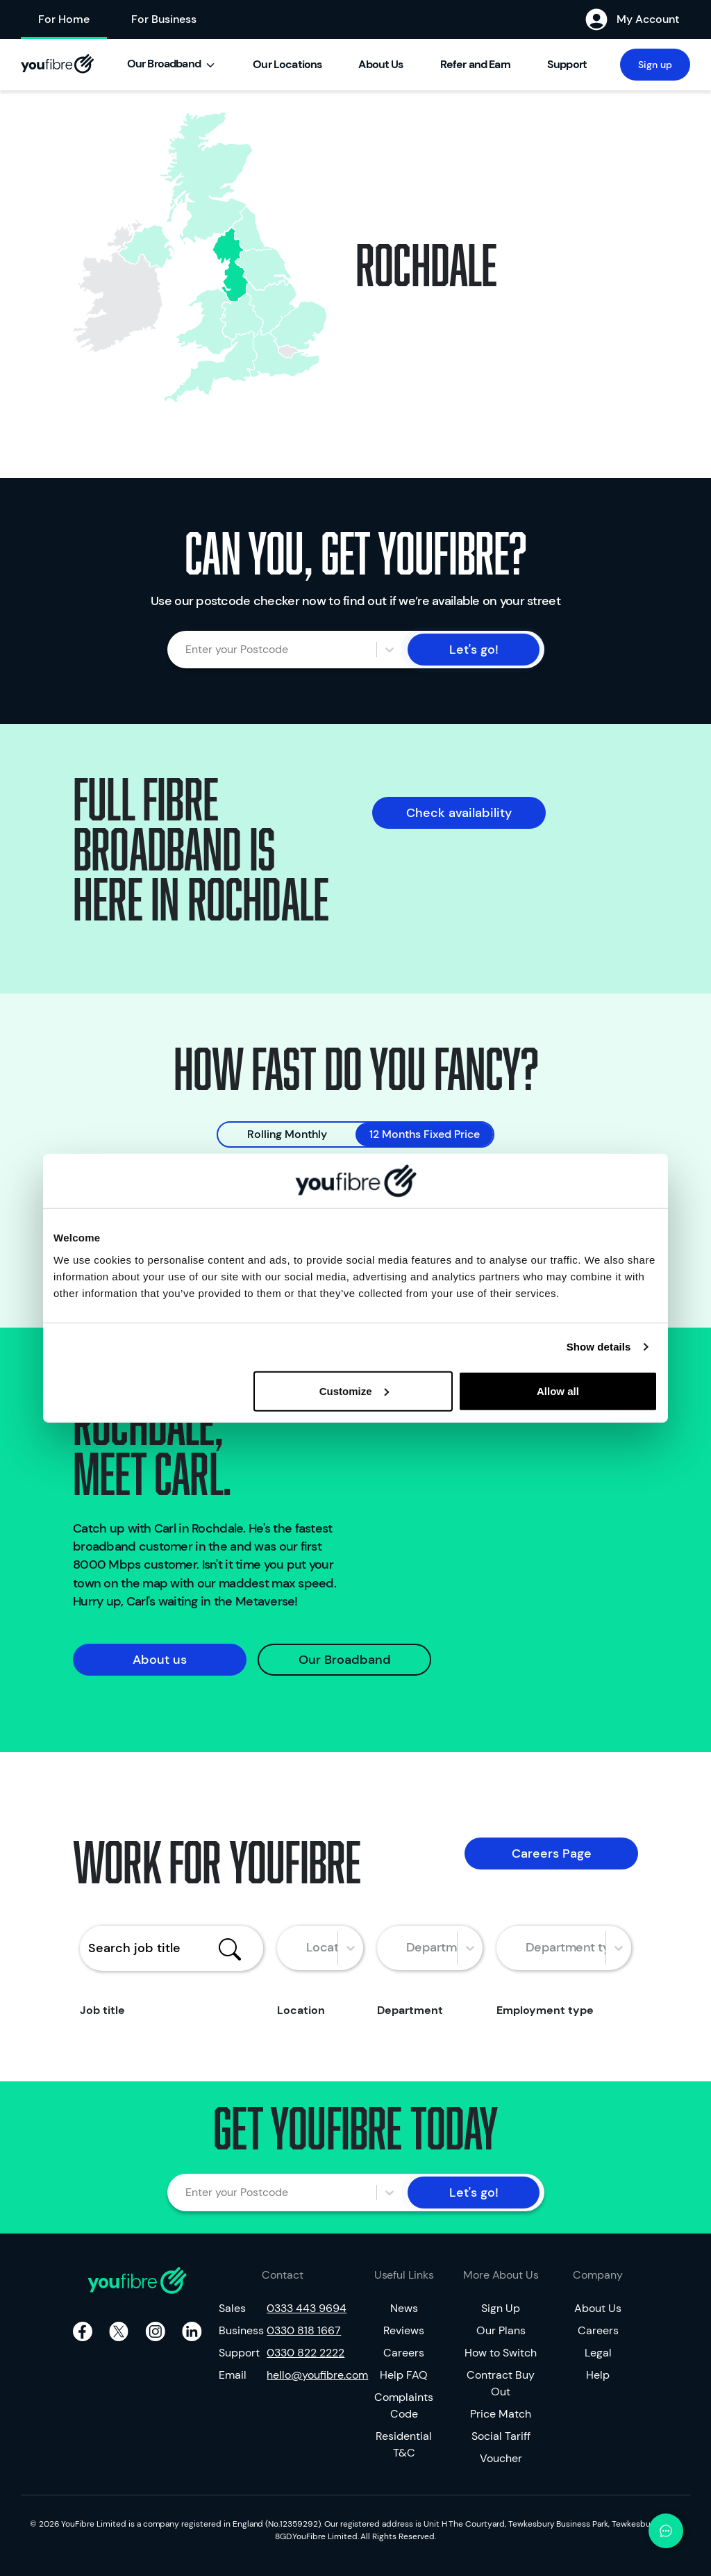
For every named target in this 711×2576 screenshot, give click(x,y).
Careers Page (552, 1853)
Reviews (403, 2330)
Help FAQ (404, 2375)
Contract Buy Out (501, 2383)
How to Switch (501, 2352)
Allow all (558, 1390)
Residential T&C (404, 2444)
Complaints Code (403, 2405)
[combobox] (193, 649)
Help (598, 2375)
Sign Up (500, 2308)
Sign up (655, 64)
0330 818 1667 (304, 2330)
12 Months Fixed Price (424, 1134)
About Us (597, 2308)
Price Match (500, 2413)
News (404, 2308)
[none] (298, 325)
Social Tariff (500, 2436)
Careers (403, 2352)
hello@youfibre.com (307, 2375)
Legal (598, 2352)
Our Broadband (345, 1659)
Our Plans (501, 2330)
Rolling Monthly (287, 1134)
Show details (599, 1347)
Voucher (501, 2458)
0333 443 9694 (306, 2308)
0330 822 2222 (305, 2352)
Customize (354, 1390)
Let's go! (474, 649)
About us (160, 1659)
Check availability (459, 812)
